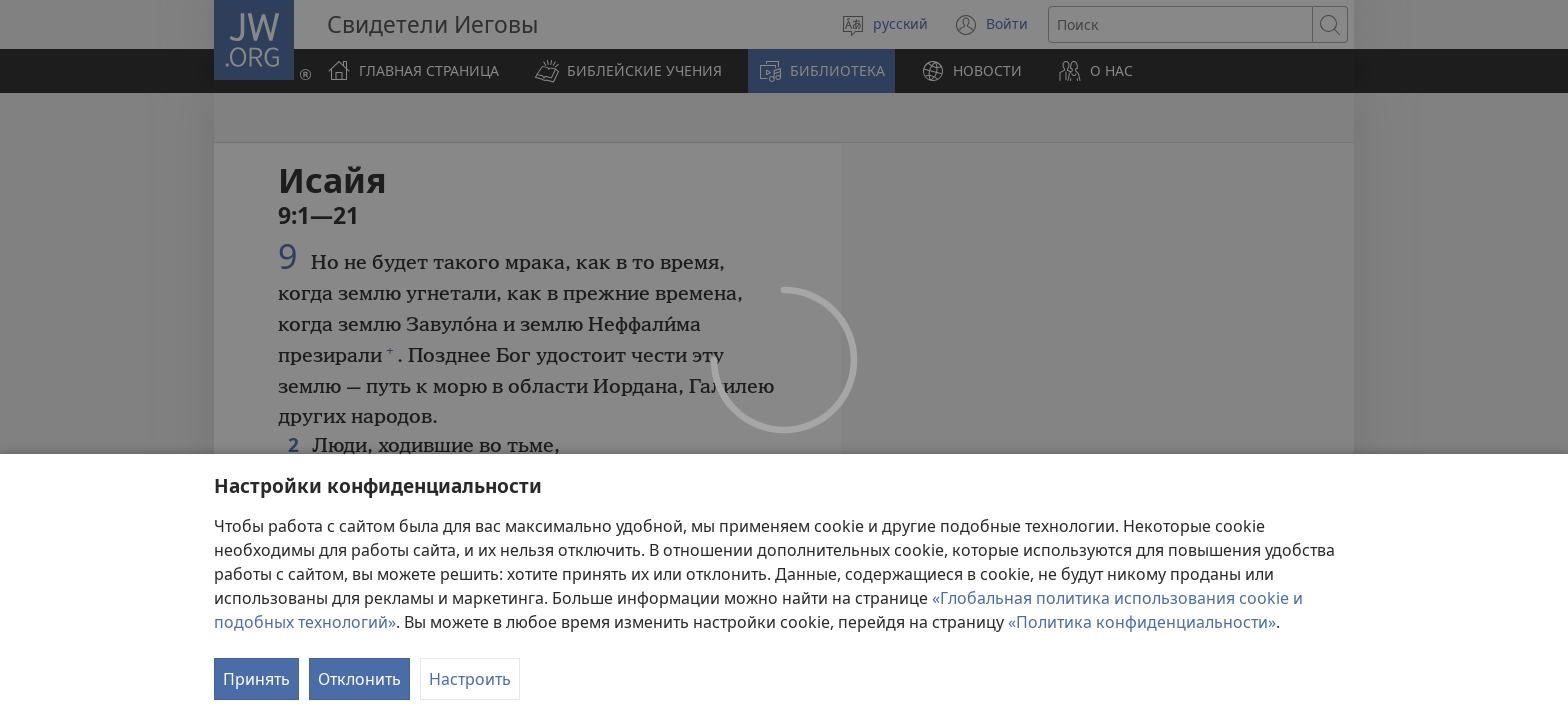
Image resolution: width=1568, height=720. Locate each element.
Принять (256, 679)
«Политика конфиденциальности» (1142, 622)
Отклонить (359, 679)
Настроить (470, 679)
